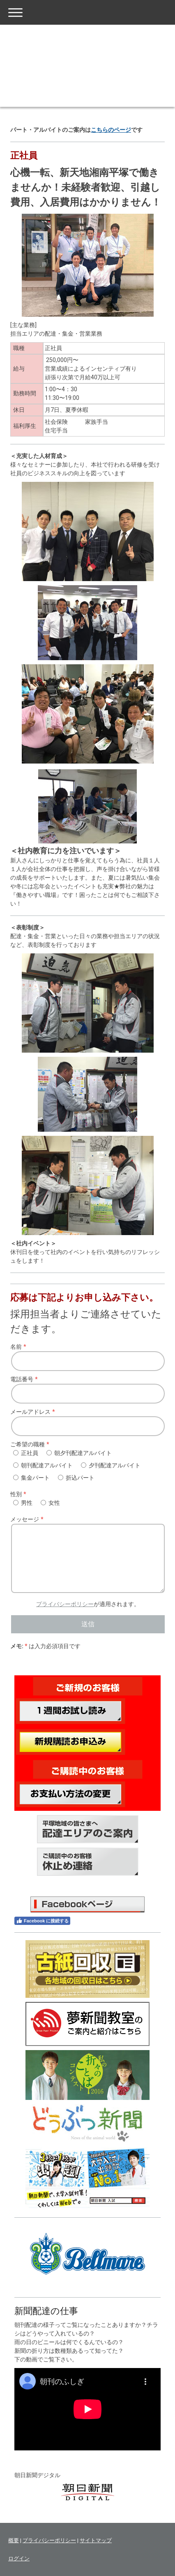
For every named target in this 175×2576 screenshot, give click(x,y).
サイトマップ (96, 2540)
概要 (13, 2540)
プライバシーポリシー (65, 1604)
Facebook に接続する (42, 1920)
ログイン (19, 2558)
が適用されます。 (88, 1604)
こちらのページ (111, 129)
